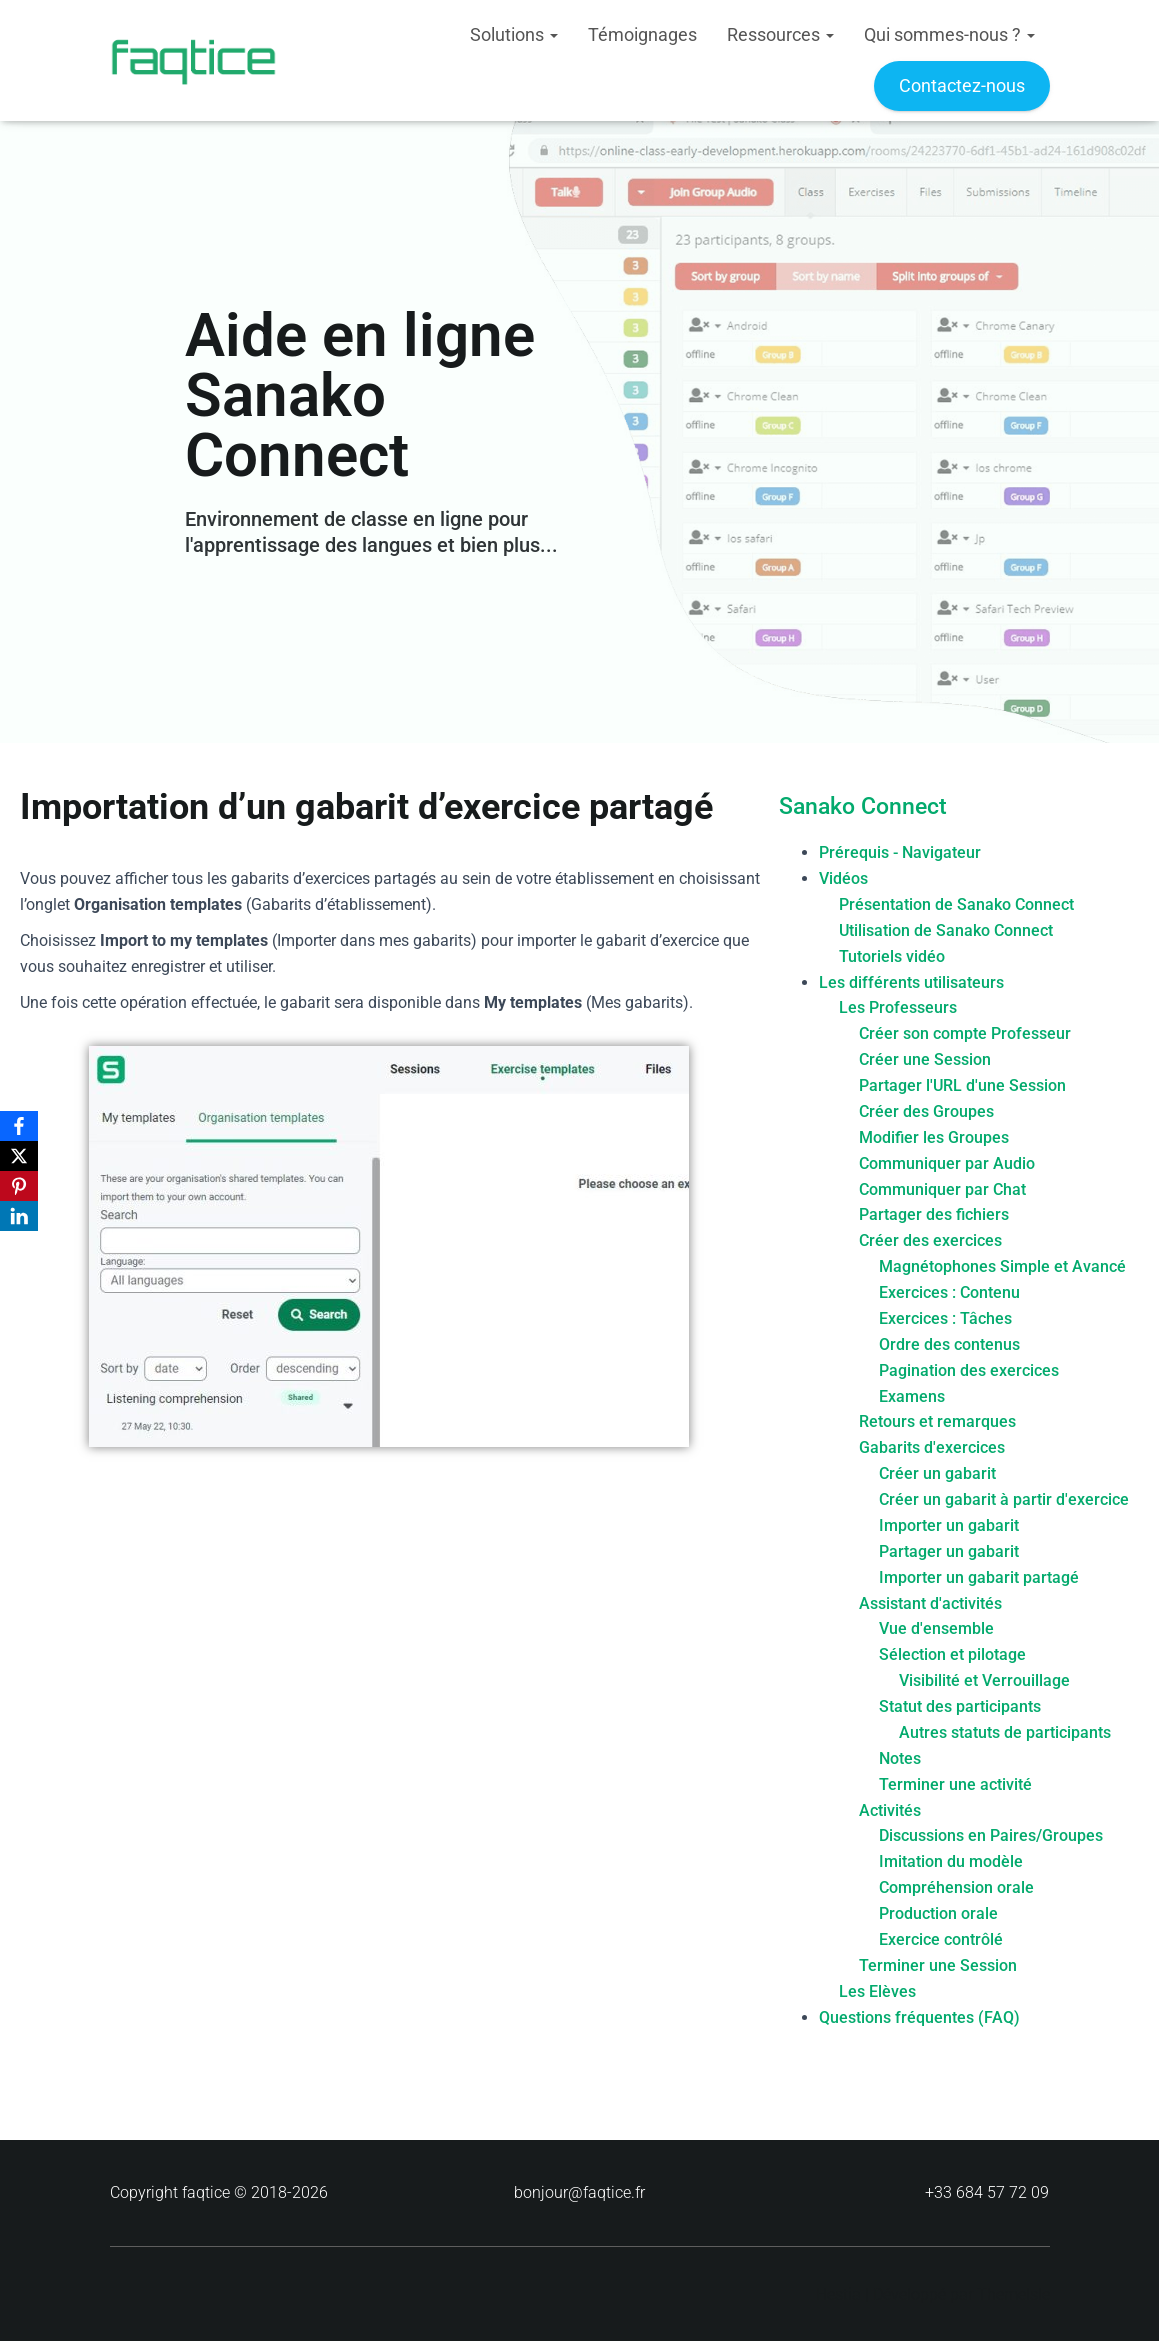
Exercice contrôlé (941, 1939)
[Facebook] (19, 1126)
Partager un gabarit (949, 1551)
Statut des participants (960, 1706)
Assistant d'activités (930, 1603)
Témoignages (642, 34)
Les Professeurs (898, 1007)
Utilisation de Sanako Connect (946, 930)
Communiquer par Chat (942, 1189)
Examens (912, 1396)
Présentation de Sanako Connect (956, 904)
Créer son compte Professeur (965, 1033)
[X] (19, 1156)
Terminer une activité (955, 1784)
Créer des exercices (930, 1240)
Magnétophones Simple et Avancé (1002, 1266)
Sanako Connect (863, 806)
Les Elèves (877, 1991)
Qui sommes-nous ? (949, 34)
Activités (890, 1810)
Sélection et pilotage (952, 1654)
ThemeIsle (1013, 2294)
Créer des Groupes (926, 1111)
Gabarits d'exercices (932, 1447)
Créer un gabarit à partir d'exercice (1004, 1499)
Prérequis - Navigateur (900, 852)
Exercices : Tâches (945, 1318)
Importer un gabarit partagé (979, 1577)
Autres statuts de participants (1005, 1732)
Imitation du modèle (951, 1861)
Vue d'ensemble (936, 1628)
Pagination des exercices (969, 1370)
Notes (900, 1758)
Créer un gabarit (937, 1473)
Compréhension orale (956, 1887)
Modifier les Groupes (934, 1137)
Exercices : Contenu (949, 1292)
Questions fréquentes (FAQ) (919, 2017)
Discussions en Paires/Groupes (991, 1835)
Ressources (780, 34)
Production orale (938, 1913)
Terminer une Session (938, 1965)
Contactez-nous (962, 85)
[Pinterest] (19, 1186)
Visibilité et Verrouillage (984, 1680)
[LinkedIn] (19, 1216)
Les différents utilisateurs (911, 982)
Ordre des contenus (949, 1344)
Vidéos (843, 878)
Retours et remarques (937, 1421)
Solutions (514, 34)
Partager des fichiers (934, 1214)
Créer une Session (925, 1059)
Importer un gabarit (949, 1525)
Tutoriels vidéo (892, 956)
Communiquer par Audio (947, 1163)
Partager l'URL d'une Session (962, 1085)
